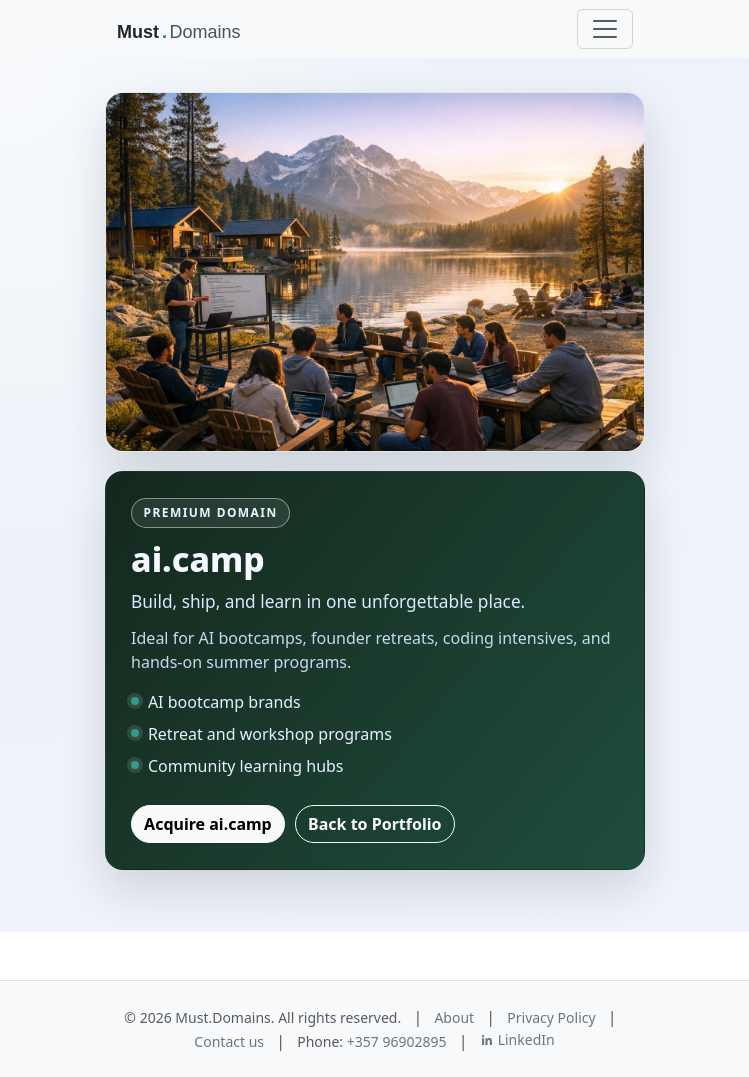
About (454, 1017)
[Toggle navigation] (605, 29)
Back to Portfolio (374, 824)
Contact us (229, 1041)
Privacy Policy (551, 1017)
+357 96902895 (397, 1041)
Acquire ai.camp (208, 824)
